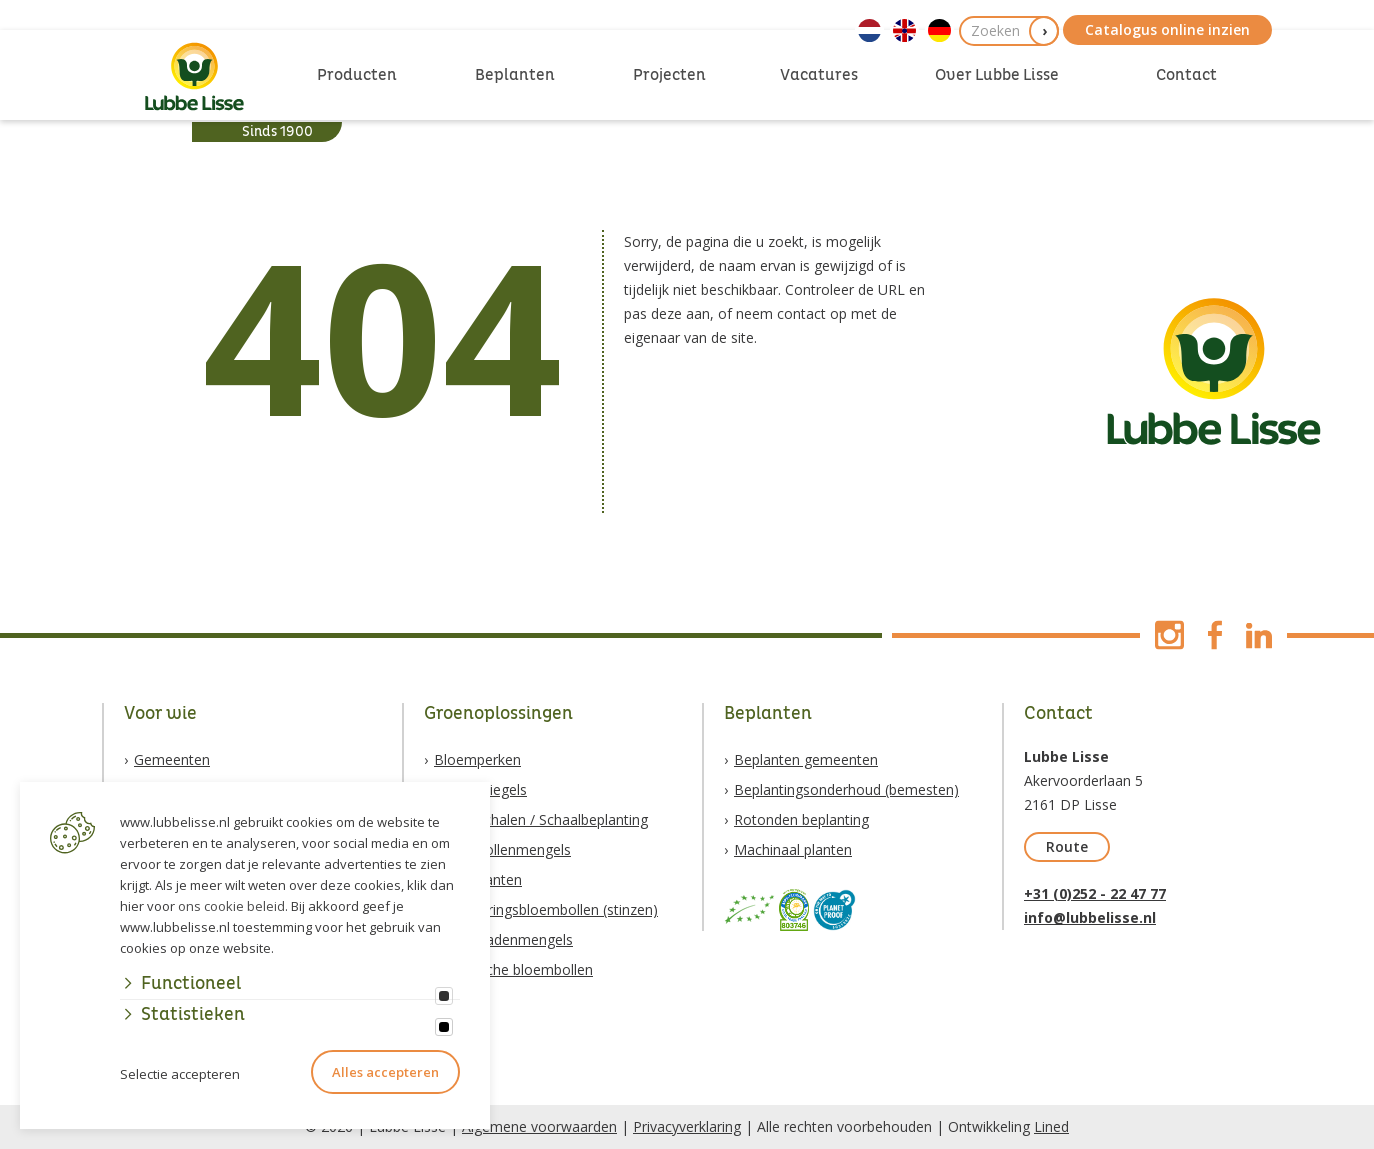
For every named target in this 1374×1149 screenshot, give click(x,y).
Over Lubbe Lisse (997, 75)
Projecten (669, 75)
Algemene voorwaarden (539, 1126)
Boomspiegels (480, 789)
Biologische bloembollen (513, 969)
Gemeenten (172, 759)
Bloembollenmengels (502, 849)
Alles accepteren (385, 1072)
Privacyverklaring (687, 1126)
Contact (1186, 75)
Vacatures (819, 75)
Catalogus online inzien (1167, 29)
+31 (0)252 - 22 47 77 (1095, 893)
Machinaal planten (793, 849)
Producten (357, 75)
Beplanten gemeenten (806, 759)
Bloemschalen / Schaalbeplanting (541, 819)
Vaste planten (478, 879)
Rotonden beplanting (801, 819)
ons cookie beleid (231, 906)
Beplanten (515, 75)
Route (1067, 846)
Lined (1051, 1126)
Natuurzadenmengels (503, 939)
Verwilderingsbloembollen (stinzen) (546, 909)
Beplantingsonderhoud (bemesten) (846, 789)
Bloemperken (477, 759)
